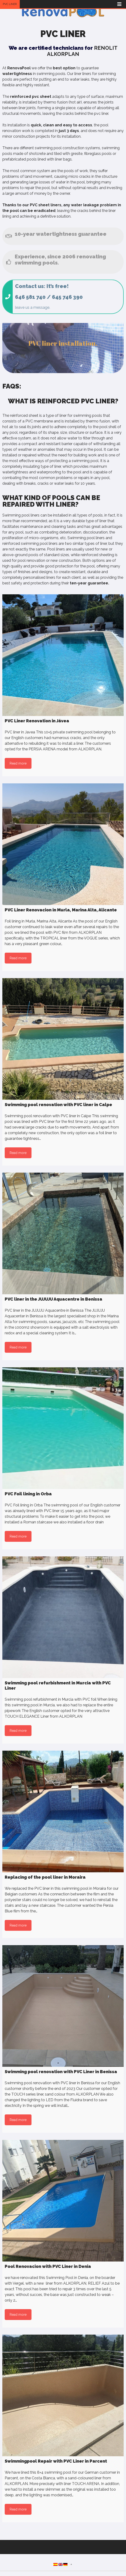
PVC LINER (10, 4)
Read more (18, 763)
